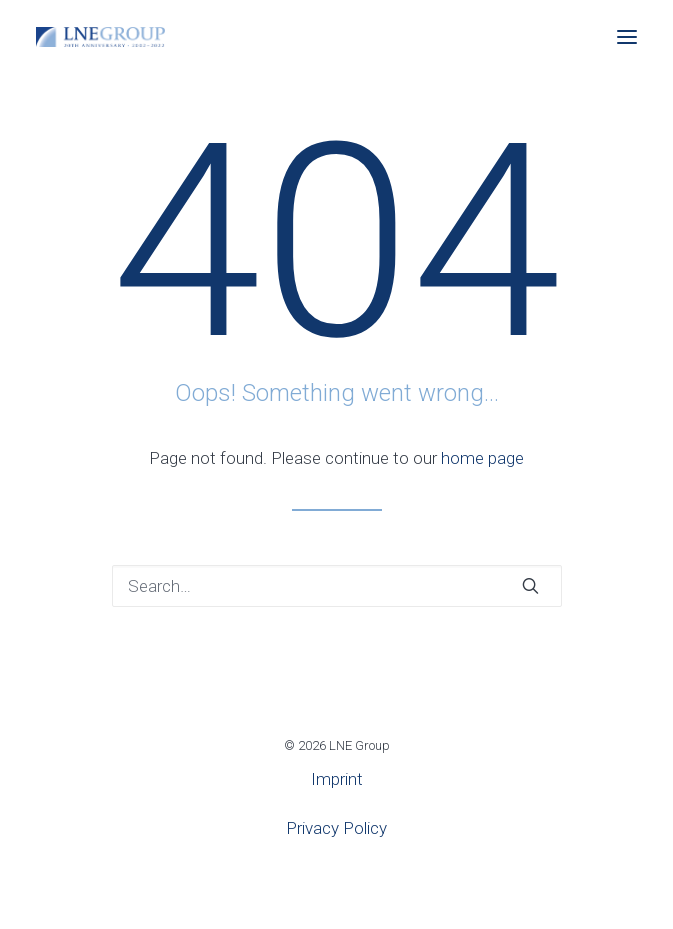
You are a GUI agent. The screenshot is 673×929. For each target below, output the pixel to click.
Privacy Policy (336, 828)
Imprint (337, 779)
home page (482, 458)
